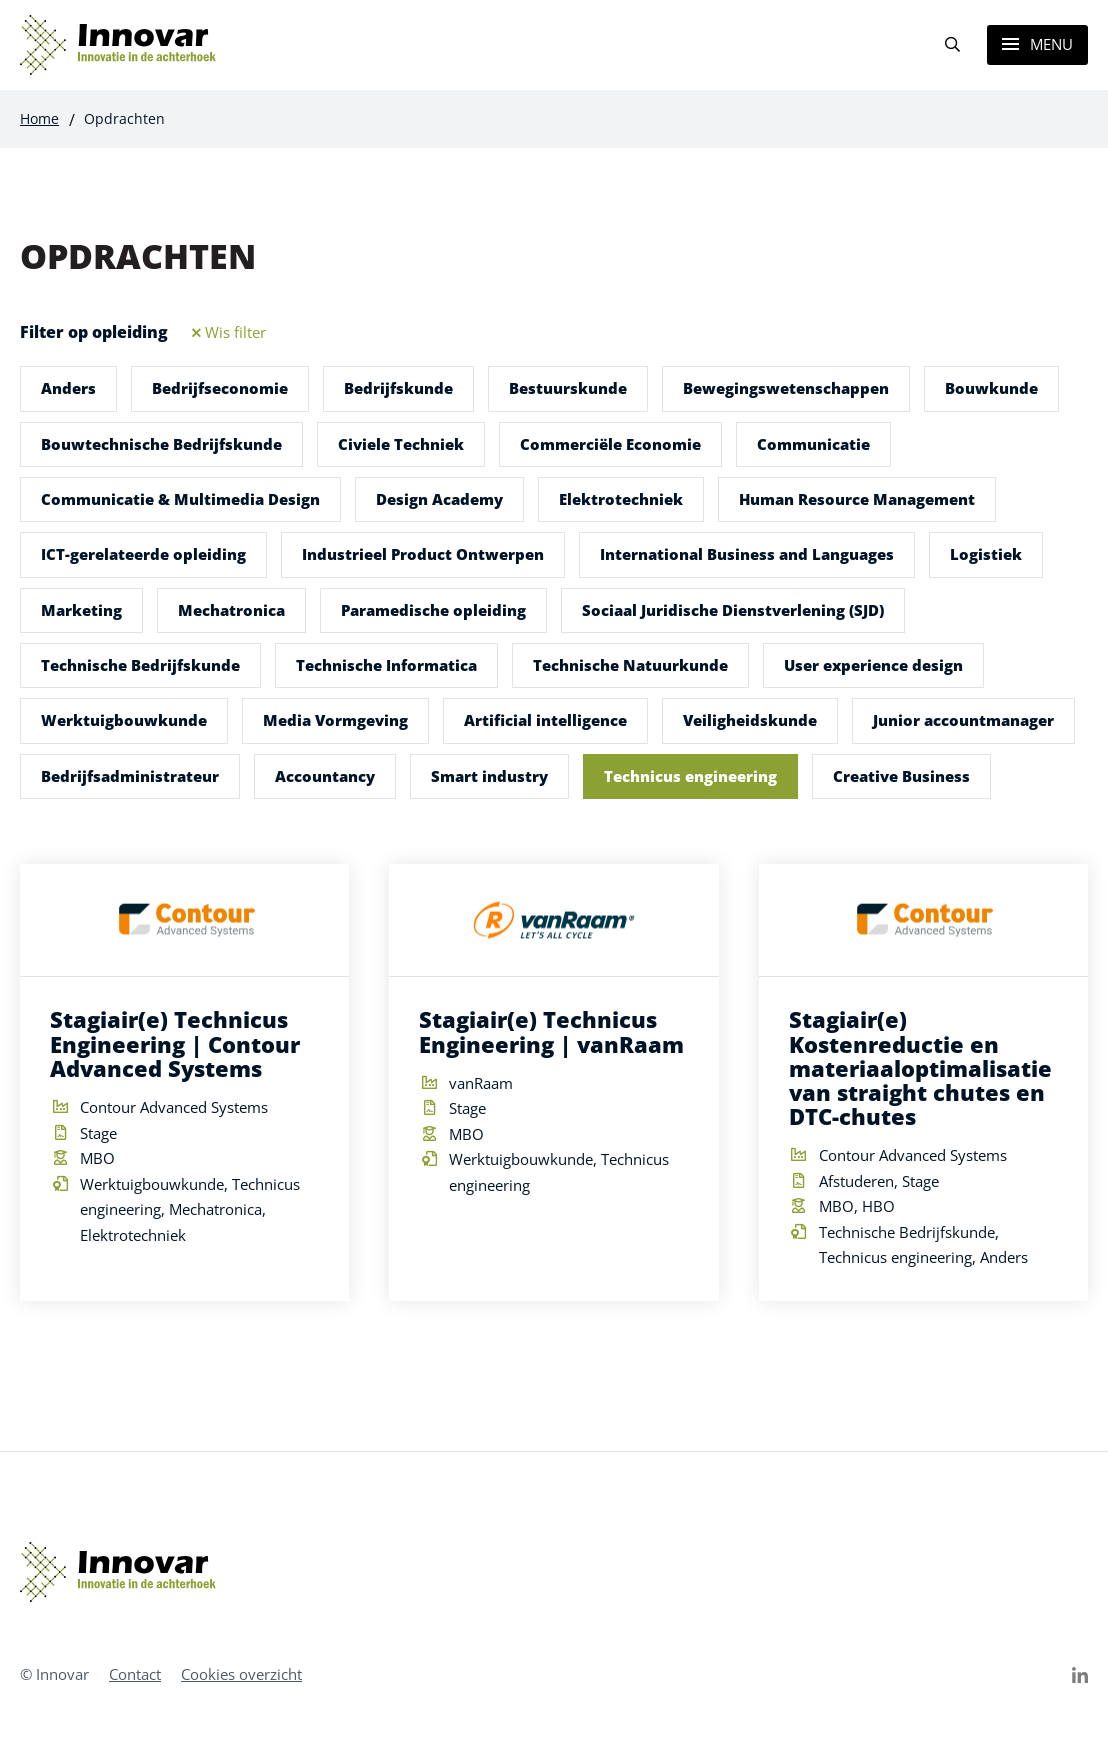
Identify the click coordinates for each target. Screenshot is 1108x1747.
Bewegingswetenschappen (786, 388)
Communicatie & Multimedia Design (180, 499)
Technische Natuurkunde (630, 665)
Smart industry (489, 776)
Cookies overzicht (241, 1674)
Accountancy (325, 776)
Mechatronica (231, 610)
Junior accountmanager (963, 720)
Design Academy (439, 499)
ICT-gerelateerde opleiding (143, 554)
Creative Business (901, 776)
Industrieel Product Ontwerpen (423, 554)
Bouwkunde (991, 388)
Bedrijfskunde (398, 388)
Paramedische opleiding (433, 610)
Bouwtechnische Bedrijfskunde (161, 444)
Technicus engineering (690, 776)
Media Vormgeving (335, 720)
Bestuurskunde (568, 388)
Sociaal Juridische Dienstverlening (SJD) (733, 610)
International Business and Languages (747, 554)
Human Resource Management (857, 499)
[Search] (952, 45)
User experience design (873, 665)
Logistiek (986, 554)
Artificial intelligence (545, 720)
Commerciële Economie (610, 444)
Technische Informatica (386, 665)
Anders (68, 388)
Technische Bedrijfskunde (140, 665)
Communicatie (813, 444)
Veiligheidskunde (750, 720)
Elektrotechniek (621, 499)
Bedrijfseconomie (220, 388)
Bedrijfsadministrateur (130, 776)
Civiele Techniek (401, 444)
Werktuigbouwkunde (124, 720)
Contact (135, 1674)
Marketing (81, 610)
